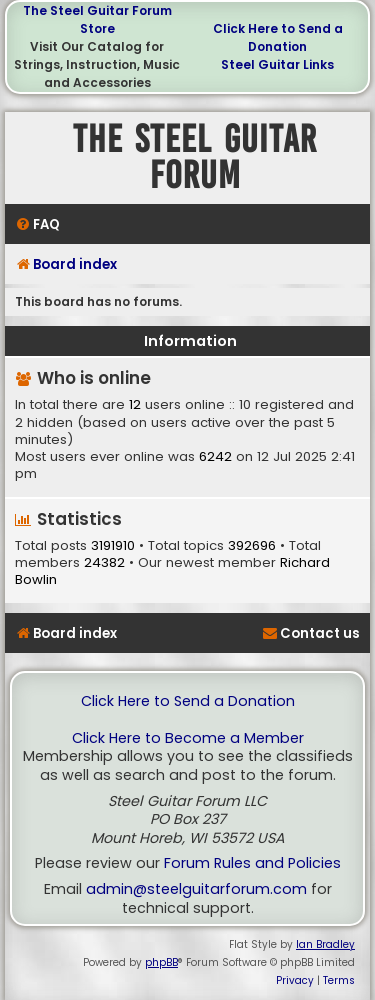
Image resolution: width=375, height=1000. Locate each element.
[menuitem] (37, 224)
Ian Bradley (325, 944)
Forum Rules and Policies (252, 863)
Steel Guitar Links (277, 64)
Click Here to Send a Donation (278, 37)
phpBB (161, 962)
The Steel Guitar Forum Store (97, 19)
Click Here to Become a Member (188, 738)
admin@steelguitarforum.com (196, 889)
